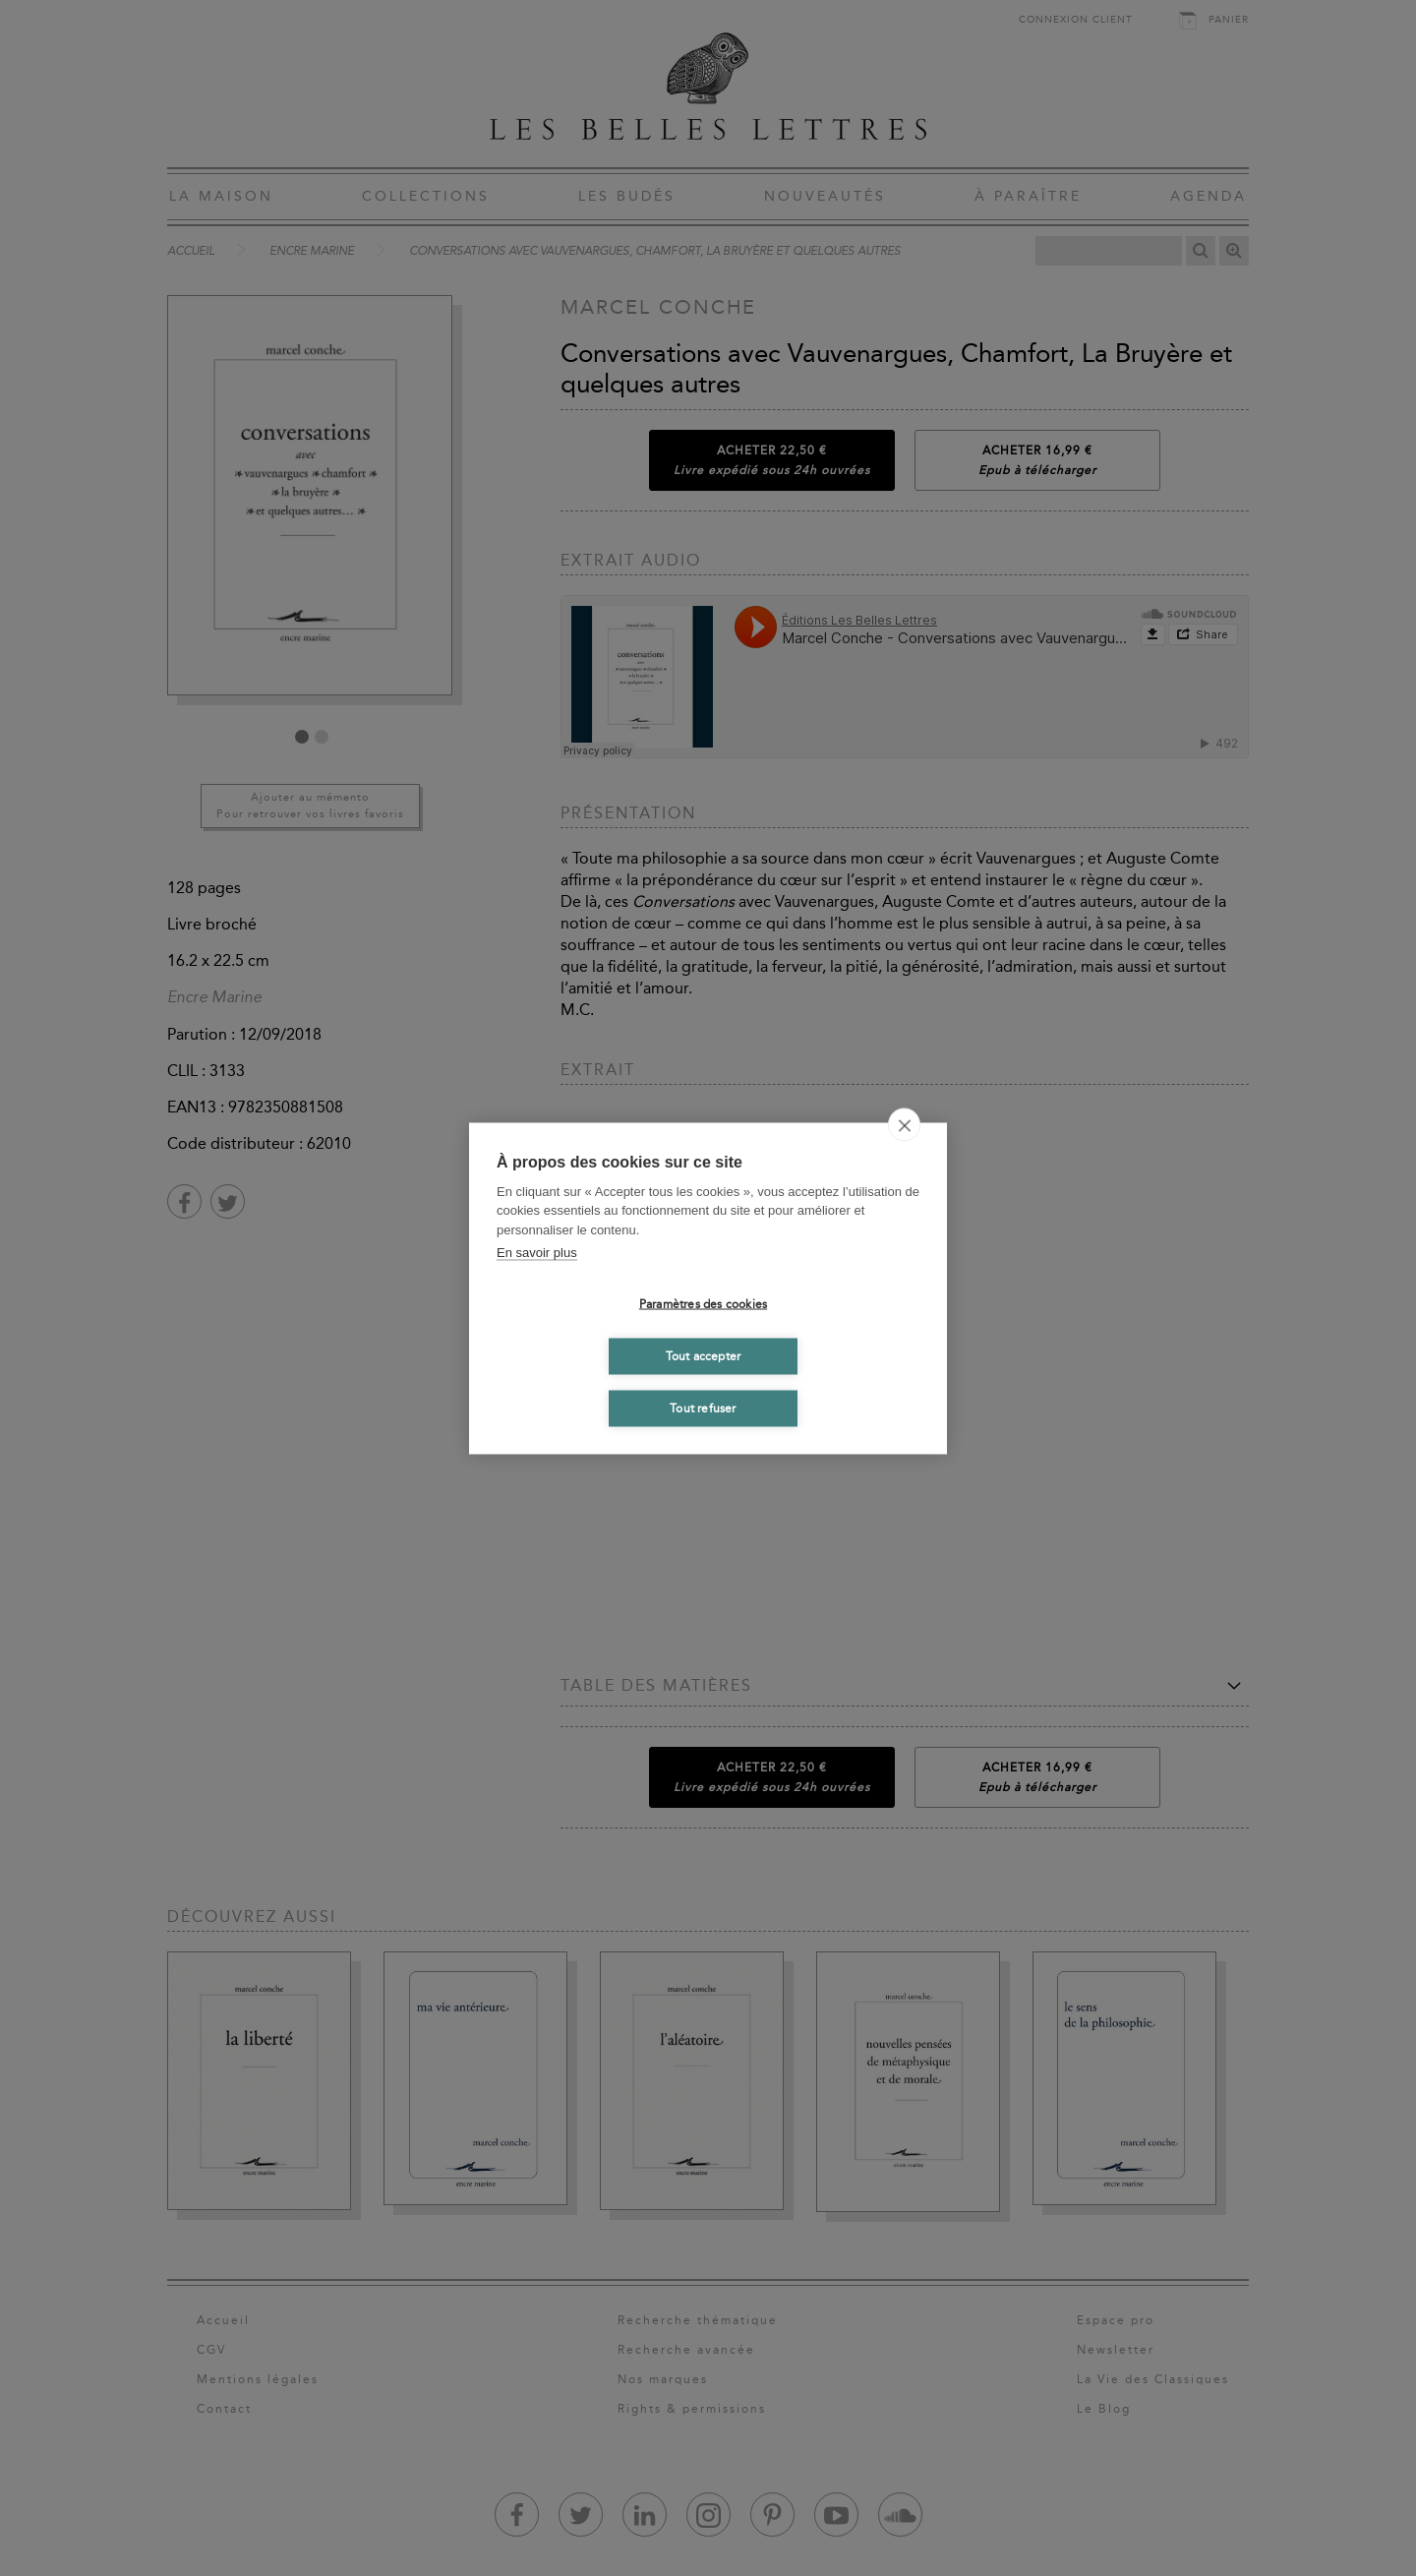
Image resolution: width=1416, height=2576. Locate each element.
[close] (904, 1124)
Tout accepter (703, 1356)
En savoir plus (537, 1252)
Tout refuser (703, 1408)
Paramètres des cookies (703, 1304)
